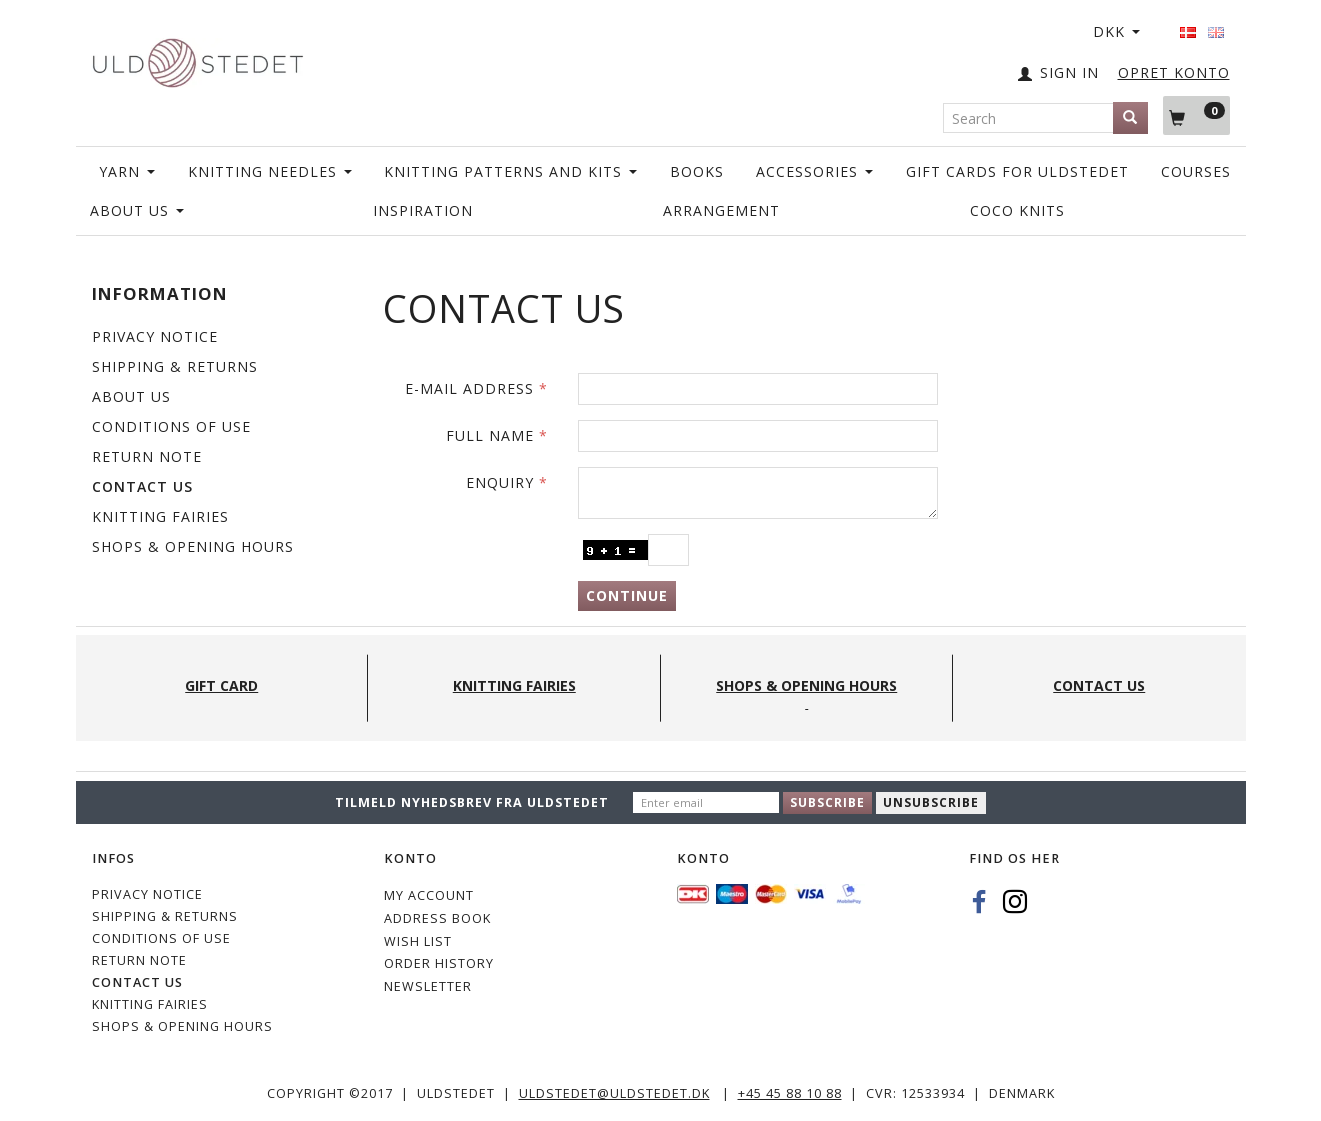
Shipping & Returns (175, 366)
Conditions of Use (171, 426)
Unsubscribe (931, 802)
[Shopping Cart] (1196, 115)
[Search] (1130, 118)
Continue (627, 595)
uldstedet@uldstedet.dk (614, 1093)
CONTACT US (142, 486)
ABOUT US (131, 396)
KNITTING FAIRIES (160, 516)
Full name (490, 435)
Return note (147, 456)
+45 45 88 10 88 (790, 1093)
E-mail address (469, 388)
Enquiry (500, 482)
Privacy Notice (155, 336)
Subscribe (827, 802)
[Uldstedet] (198, 58)
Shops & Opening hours (193, 546)
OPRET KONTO (1174, 72)
